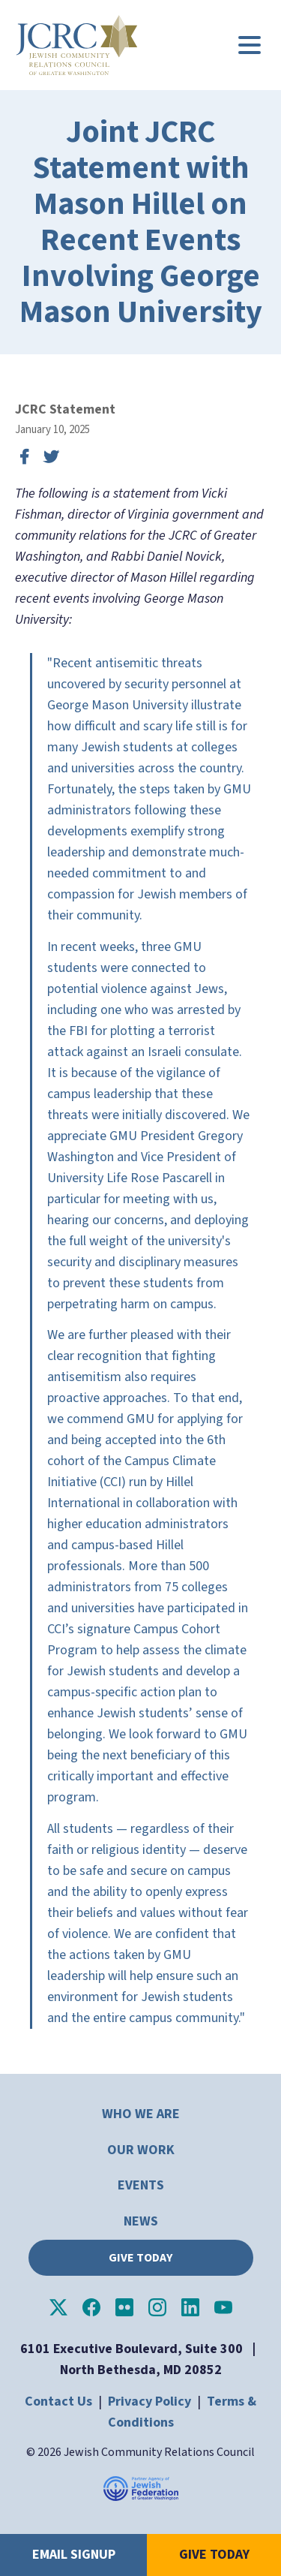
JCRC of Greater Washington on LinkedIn (190, 2307)
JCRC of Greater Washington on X (58, 2307)
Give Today (140, 2257)
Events (141, 2185)
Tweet (51, 457)
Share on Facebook (24, 457)
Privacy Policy (149, 2401)
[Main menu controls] (249, 45)
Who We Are (141, 2114)
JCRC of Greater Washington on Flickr (124, 2307)
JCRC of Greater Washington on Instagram (157, 2307)
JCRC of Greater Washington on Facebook (91, 2307)
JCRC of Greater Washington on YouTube (223, 2307)
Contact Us (58, 2401)
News (141, 2221)
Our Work (141, 2150)
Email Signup (73, 2554)
